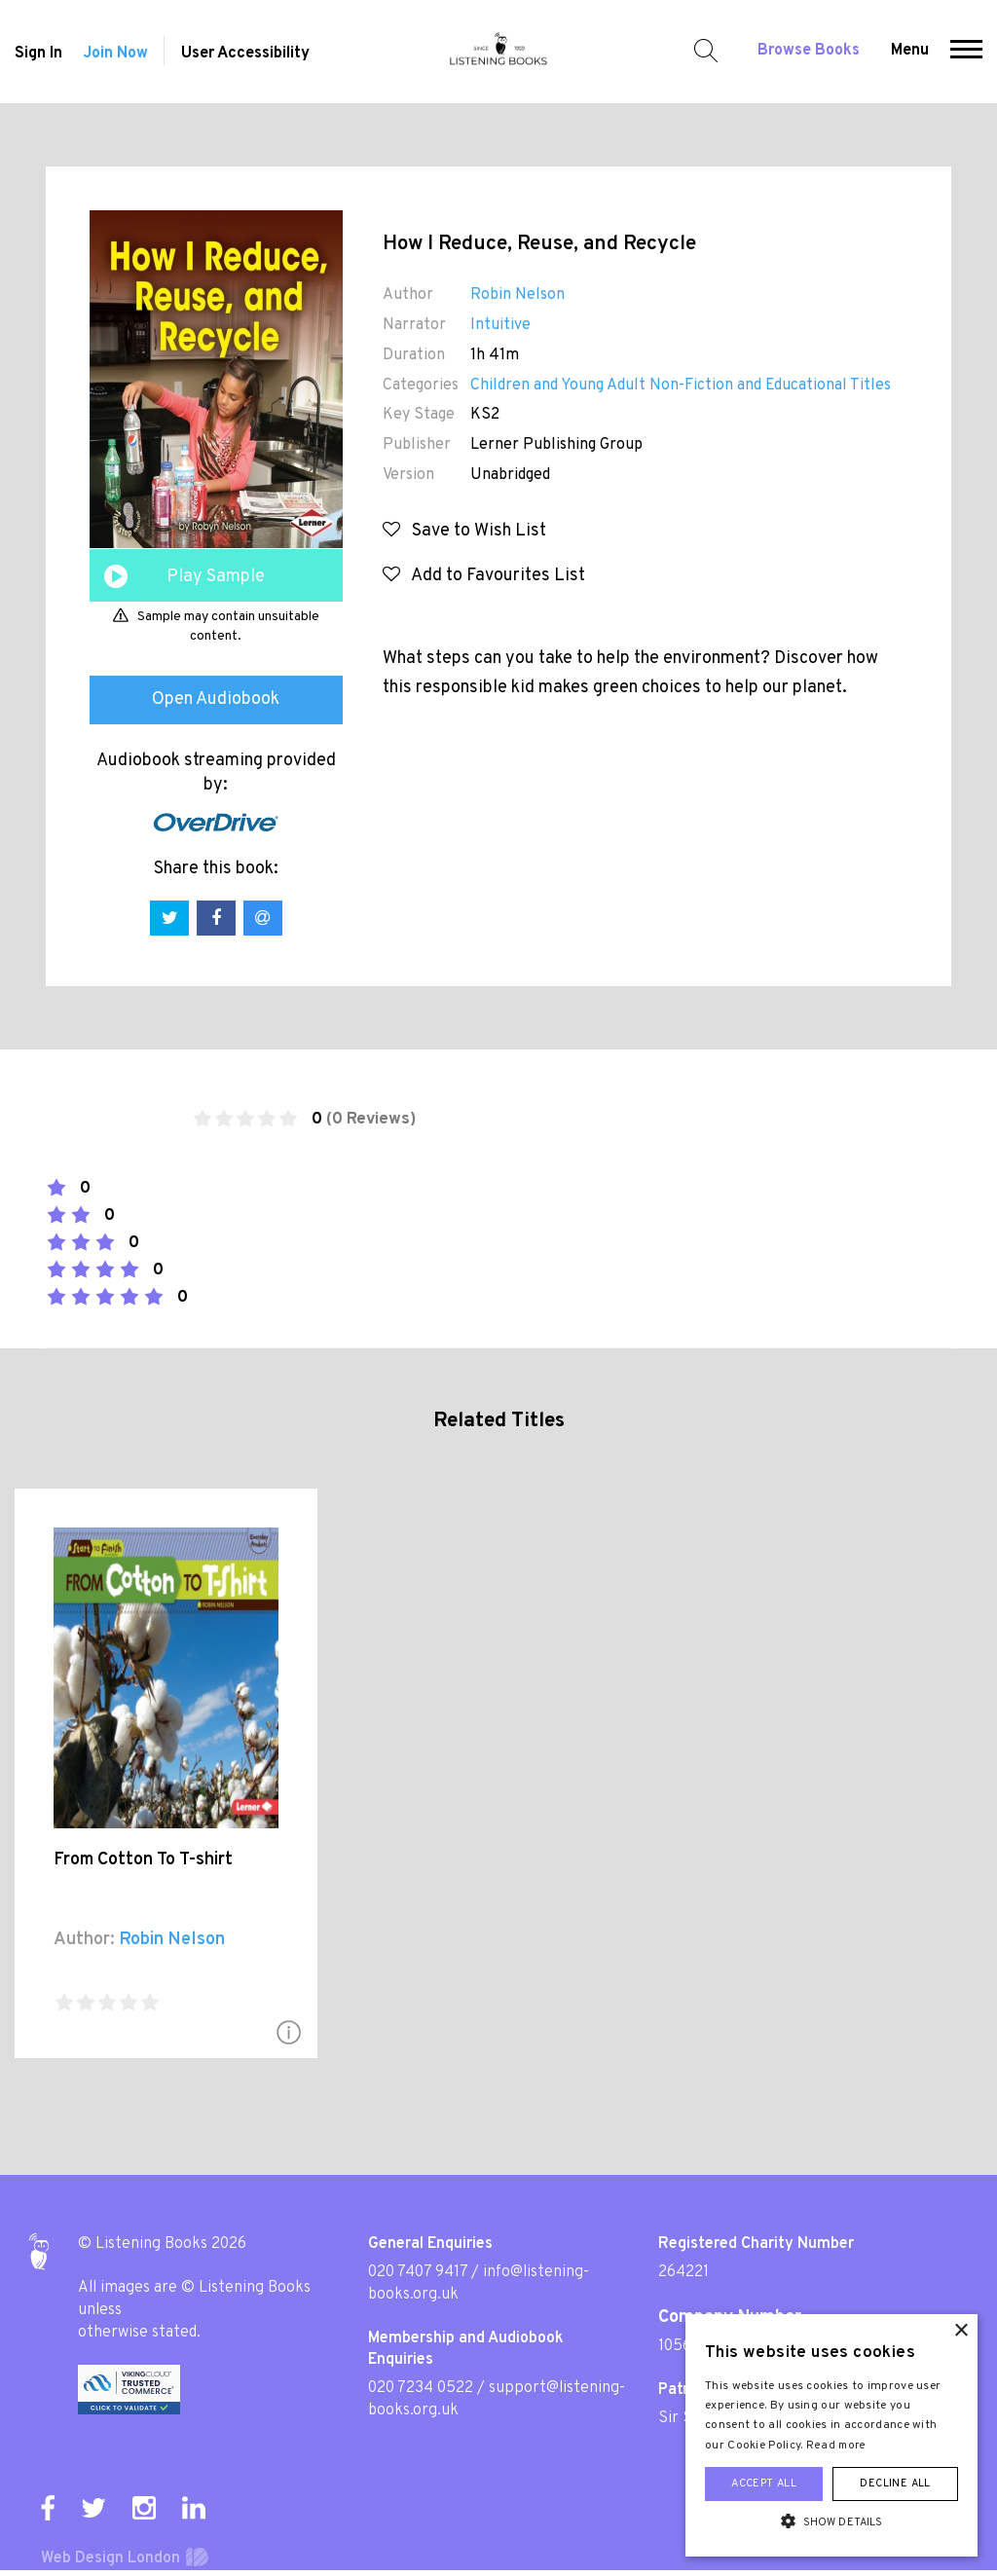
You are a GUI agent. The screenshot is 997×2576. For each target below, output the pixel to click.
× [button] (960, 2331)
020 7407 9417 (417, 2272)
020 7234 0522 (420, 2388)
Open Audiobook (215, 699)
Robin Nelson (517, 295)
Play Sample (215, 577)
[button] (966, 51)
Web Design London (110, 2558)
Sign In (38, 53)
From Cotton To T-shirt (143, 1860)
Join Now (115, 53)
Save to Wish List (464, 531)
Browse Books (808, 50)
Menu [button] (910, 50)
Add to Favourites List (484, 576)
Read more (836, 2445)
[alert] (831, 2435)
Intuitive (500, 325)
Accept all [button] (763, 2483)
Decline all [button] (895, 2483)
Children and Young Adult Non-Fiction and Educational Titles (680, 385)
